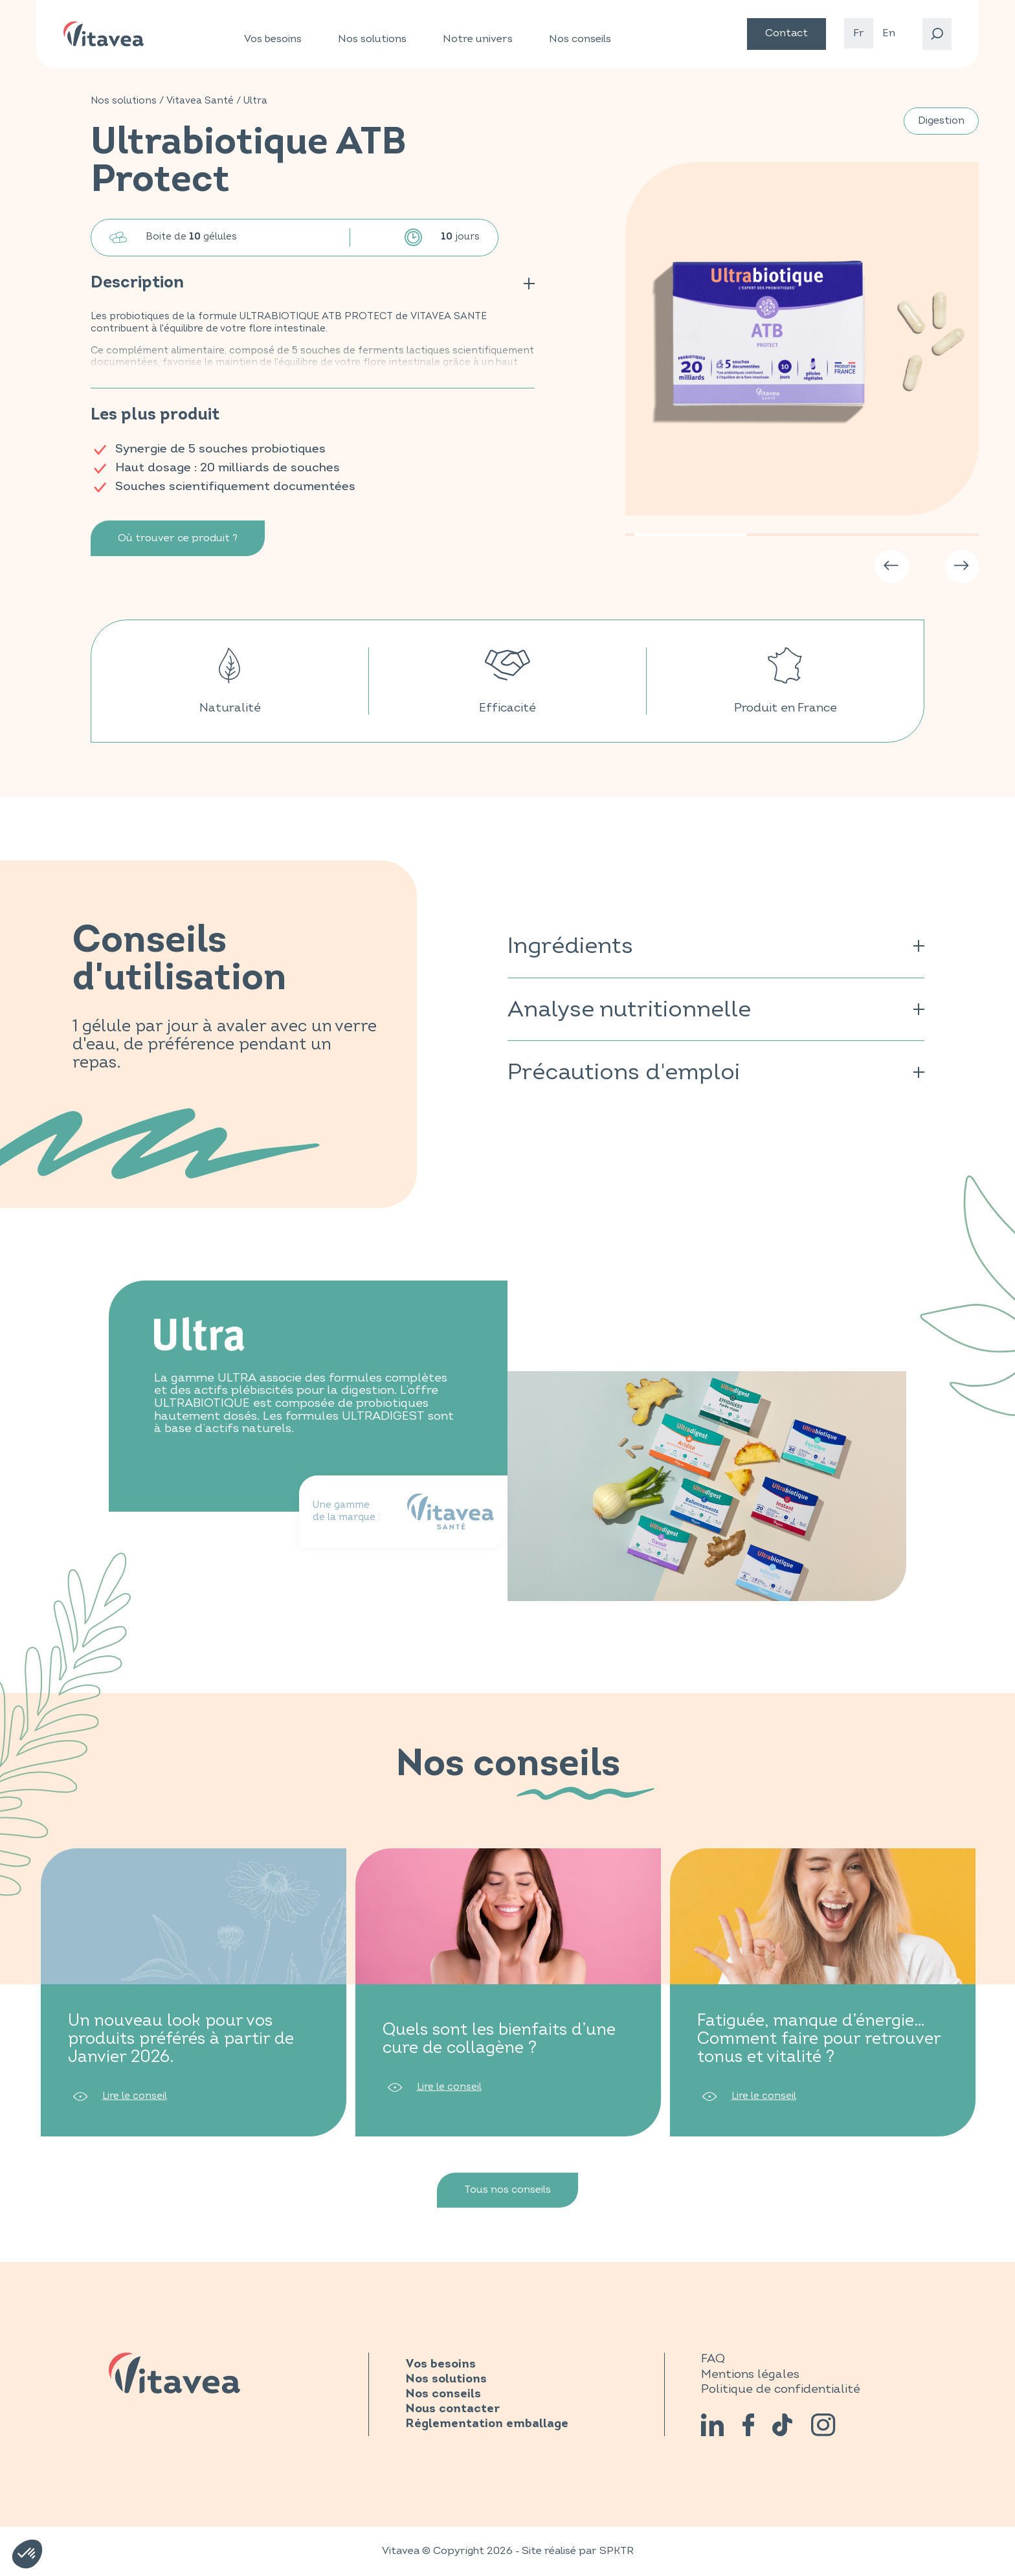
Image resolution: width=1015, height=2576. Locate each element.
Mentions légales (750, 2374)
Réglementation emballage (486, 2424)
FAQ (713, 2358)
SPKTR (616, 2550)
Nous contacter (452, 2409)
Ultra (255, 101)
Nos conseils (580, 38)
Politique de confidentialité (780, 2389)
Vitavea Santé (200, 101)
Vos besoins (273, 39)
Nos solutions (372, 39)
